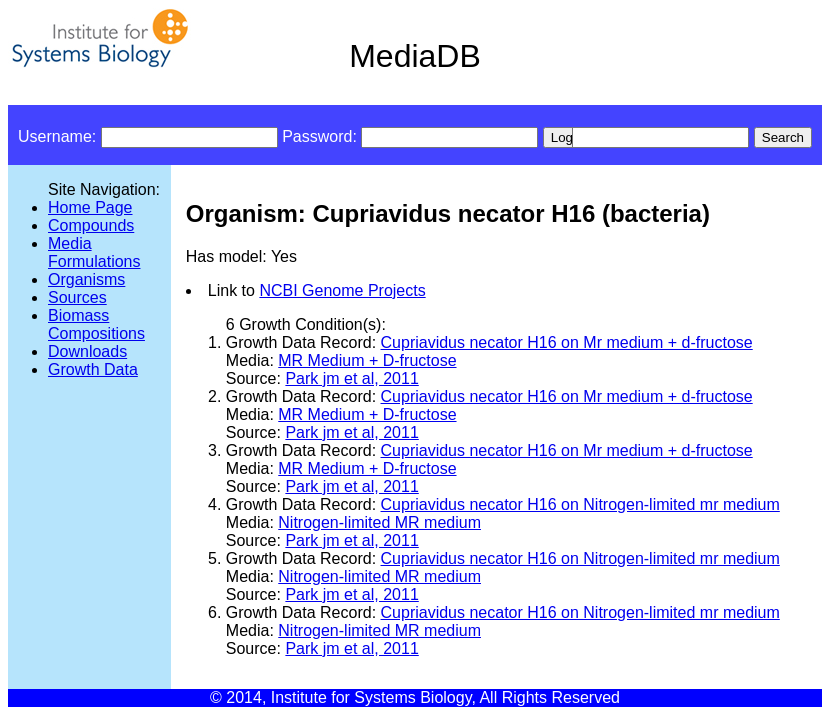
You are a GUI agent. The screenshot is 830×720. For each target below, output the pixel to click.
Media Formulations (94, 252)
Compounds (91, 225)
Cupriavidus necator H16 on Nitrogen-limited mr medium (580, 504)
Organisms (86, 279)
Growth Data (93, 369)
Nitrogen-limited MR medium (379, 522)
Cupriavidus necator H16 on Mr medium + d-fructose (567, 342)
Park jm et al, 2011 (351, 378)
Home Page (90, 207)
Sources (77, 297)
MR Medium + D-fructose (367, 360)
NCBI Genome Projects (342, 290)
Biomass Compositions (96, 324)
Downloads (87, 351)
